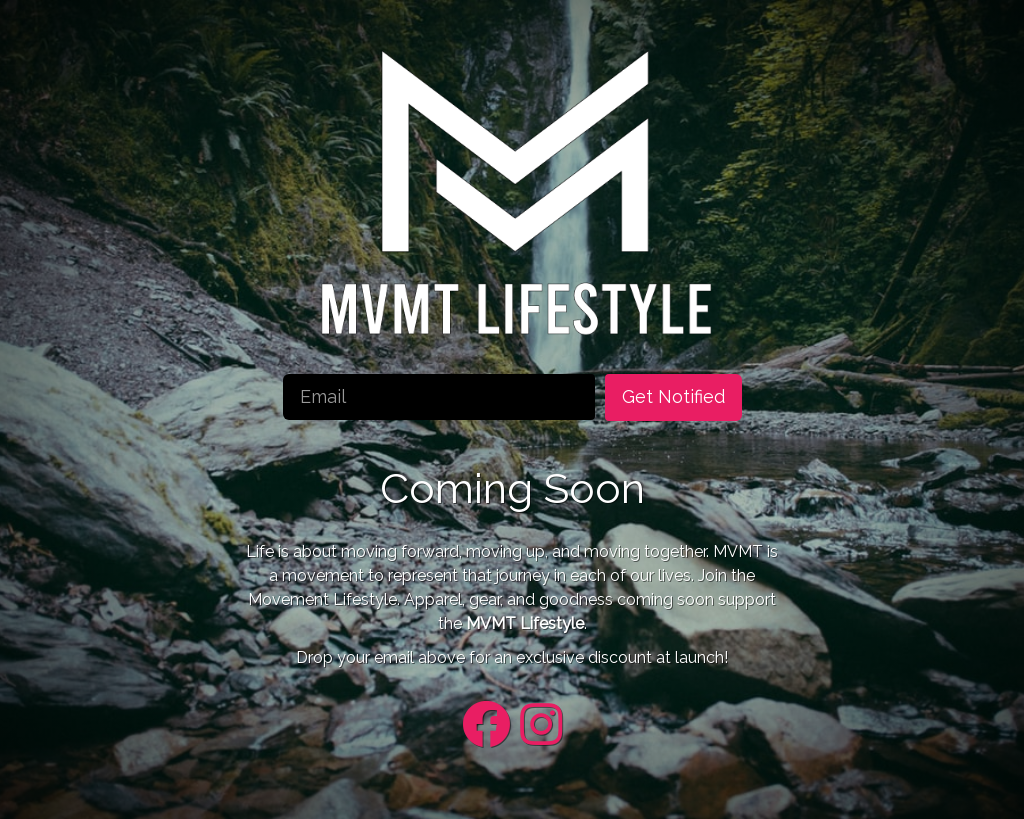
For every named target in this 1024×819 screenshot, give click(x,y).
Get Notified (673, 396)
